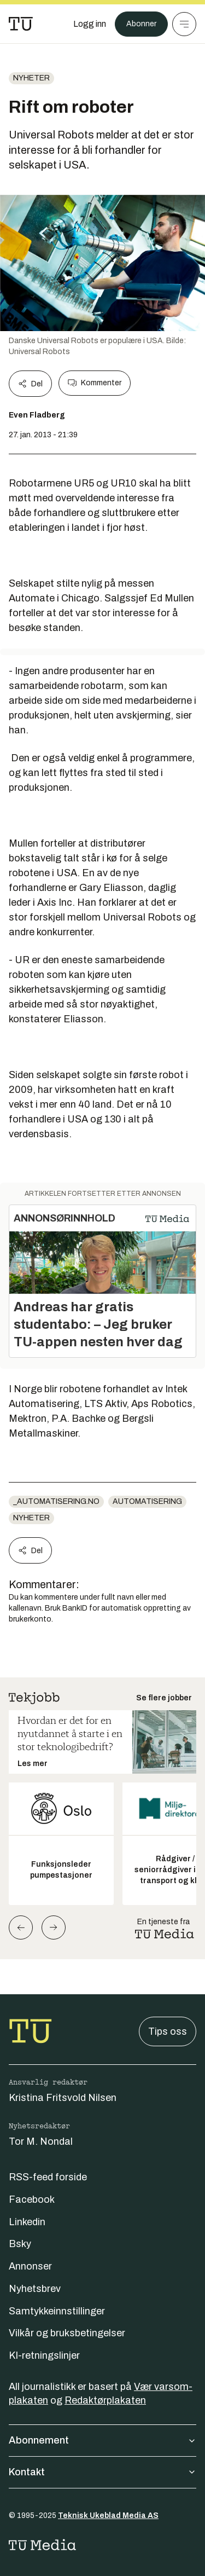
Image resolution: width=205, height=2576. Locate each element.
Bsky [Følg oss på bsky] (20, 2243)
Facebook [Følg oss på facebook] (32, 2199)
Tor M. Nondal (41, 2141)
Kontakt (102, 2472)
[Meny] (184, 24)
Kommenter (94, 383)
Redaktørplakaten (105, 2400)
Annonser (30, 2266)
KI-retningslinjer (44, 2355)
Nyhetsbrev (35, 2288)
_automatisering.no (56, 1501)
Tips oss (167, 2031)
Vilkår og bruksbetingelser (67, 2333)
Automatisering (147, 1501)
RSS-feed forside (48, 2177)
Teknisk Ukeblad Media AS (108, 2515)
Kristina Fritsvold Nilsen (62, 2097)
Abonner (141, 24)
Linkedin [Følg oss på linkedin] (27, 2221)
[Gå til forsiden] (21, 24)
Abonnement (102, 2440)
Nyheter (31, 78)
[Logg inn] (89, 24)
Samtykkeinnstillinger (57, 2311)
